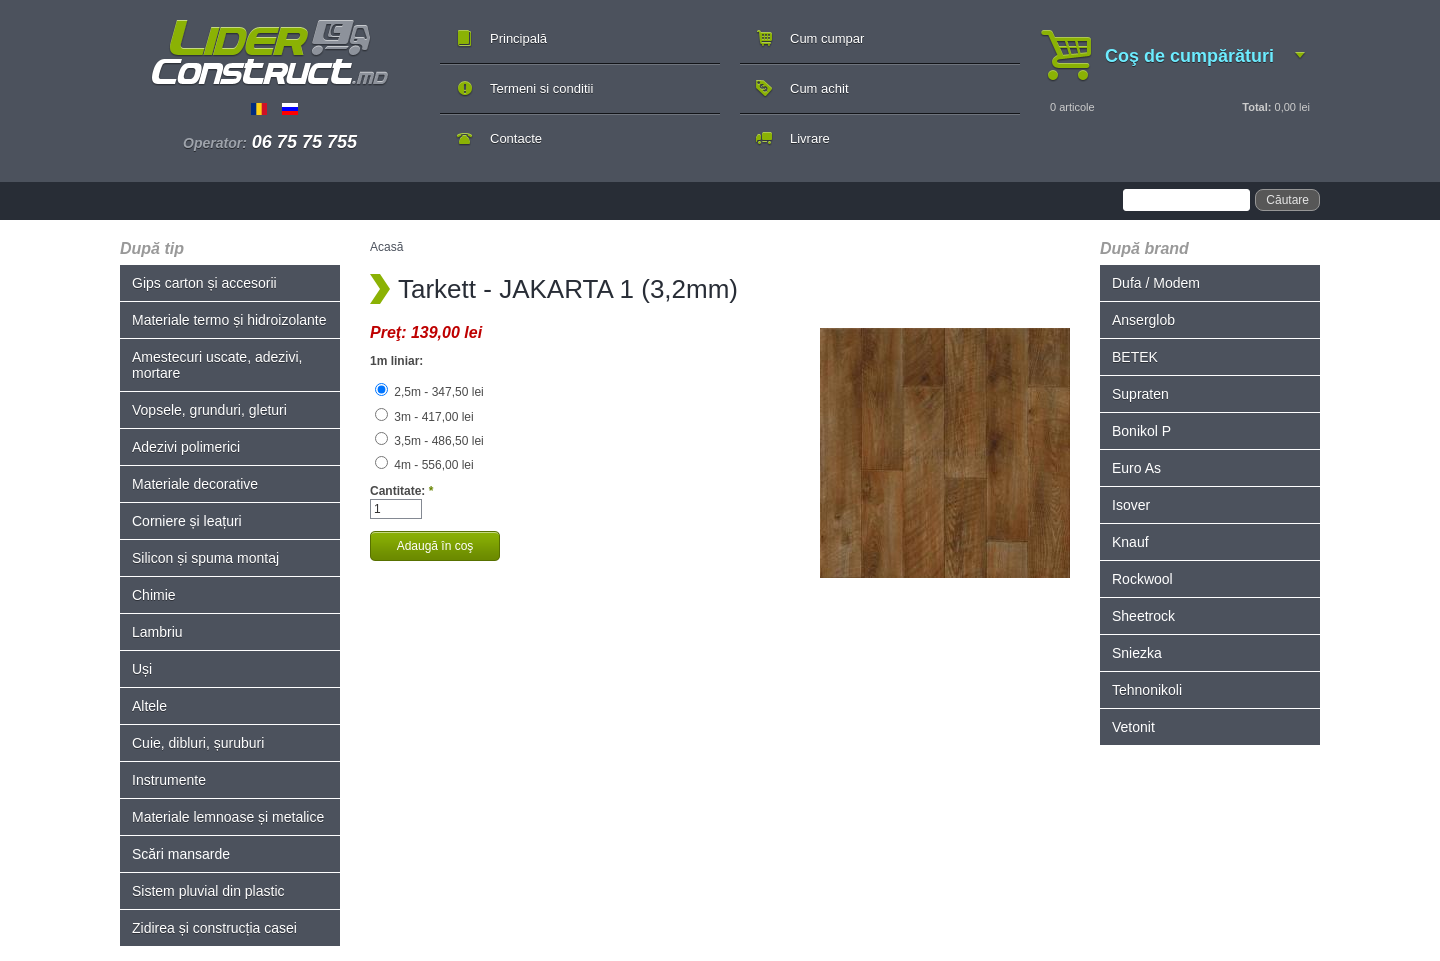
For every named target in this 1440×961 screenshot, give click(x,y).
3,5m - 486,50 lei (429, 441)
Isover (1131, 505)
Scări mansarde (181, 854)
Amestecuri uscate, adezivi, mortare (217, 365)
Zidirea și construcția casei (214, 928)
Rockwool (1142, 579)
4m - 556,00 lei (424, 465)
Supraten (1140, 394)
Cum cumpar (827, 38)
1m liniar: (396, 361)
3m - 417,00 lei (424, 417)
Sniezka (1137, 653)
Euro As (1136, 468)
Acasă (386, 247)
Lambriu (157, 632)
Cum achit (819, 88)
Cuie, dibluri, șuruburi (198, 743)
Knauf (1130, 542)
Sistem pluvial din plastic (208, 891)
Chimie (154, 595)
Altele (149, 706)
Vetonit (1133, 727)
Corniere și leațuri (187, 521)
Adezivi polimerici (186, 447)
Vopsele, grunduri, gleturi (209, 410)
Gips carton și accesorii (204, 283)
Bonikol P (1141, 431)
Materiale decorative (195, 484)
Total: (1256, 107)
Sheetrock (1143, 616)
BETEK (1135, 357)
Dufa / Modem (1156, 283)
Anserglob (1143, 320)
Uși (142, 669)
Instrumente (169, 780)
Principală (518, 38)
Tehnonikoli (1147, 690)
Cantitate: (401, 491)
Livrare (810, 138)
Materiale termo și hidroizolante (229, 320)
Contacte (516, 138)
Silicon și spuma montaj (205, 558)
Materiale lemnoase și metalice (228, 817)
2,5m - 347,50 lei (429, 392)
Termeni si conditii (541, 88)
